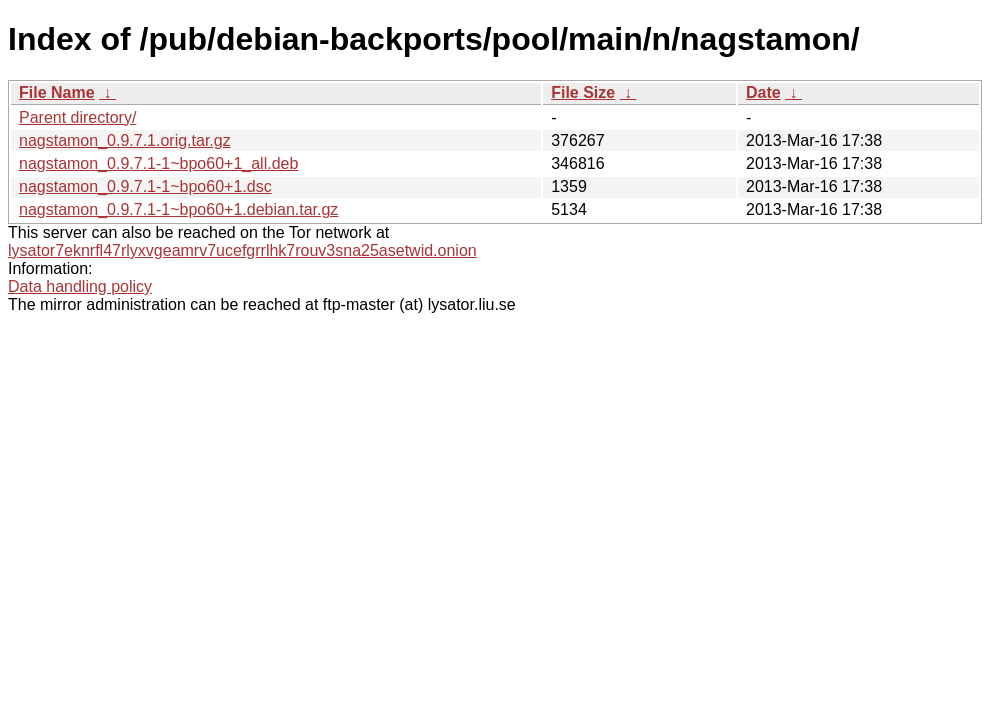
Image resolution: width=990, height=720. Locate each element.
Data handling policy (80, 286)
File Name (57, 92)
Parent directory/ (77, 117)
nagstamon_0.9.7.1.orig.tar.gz (125, 140)
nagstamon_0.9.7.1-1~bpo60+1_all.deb (158, 163)
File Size (583, 92)
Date (763, 92)
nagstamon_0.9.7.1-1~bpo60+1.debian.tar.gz (178, 209)
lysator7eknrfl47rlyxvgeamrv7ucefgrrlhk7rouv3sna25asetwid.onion (242, 250)
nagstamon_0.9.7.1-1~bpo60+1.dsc (145, 186)
